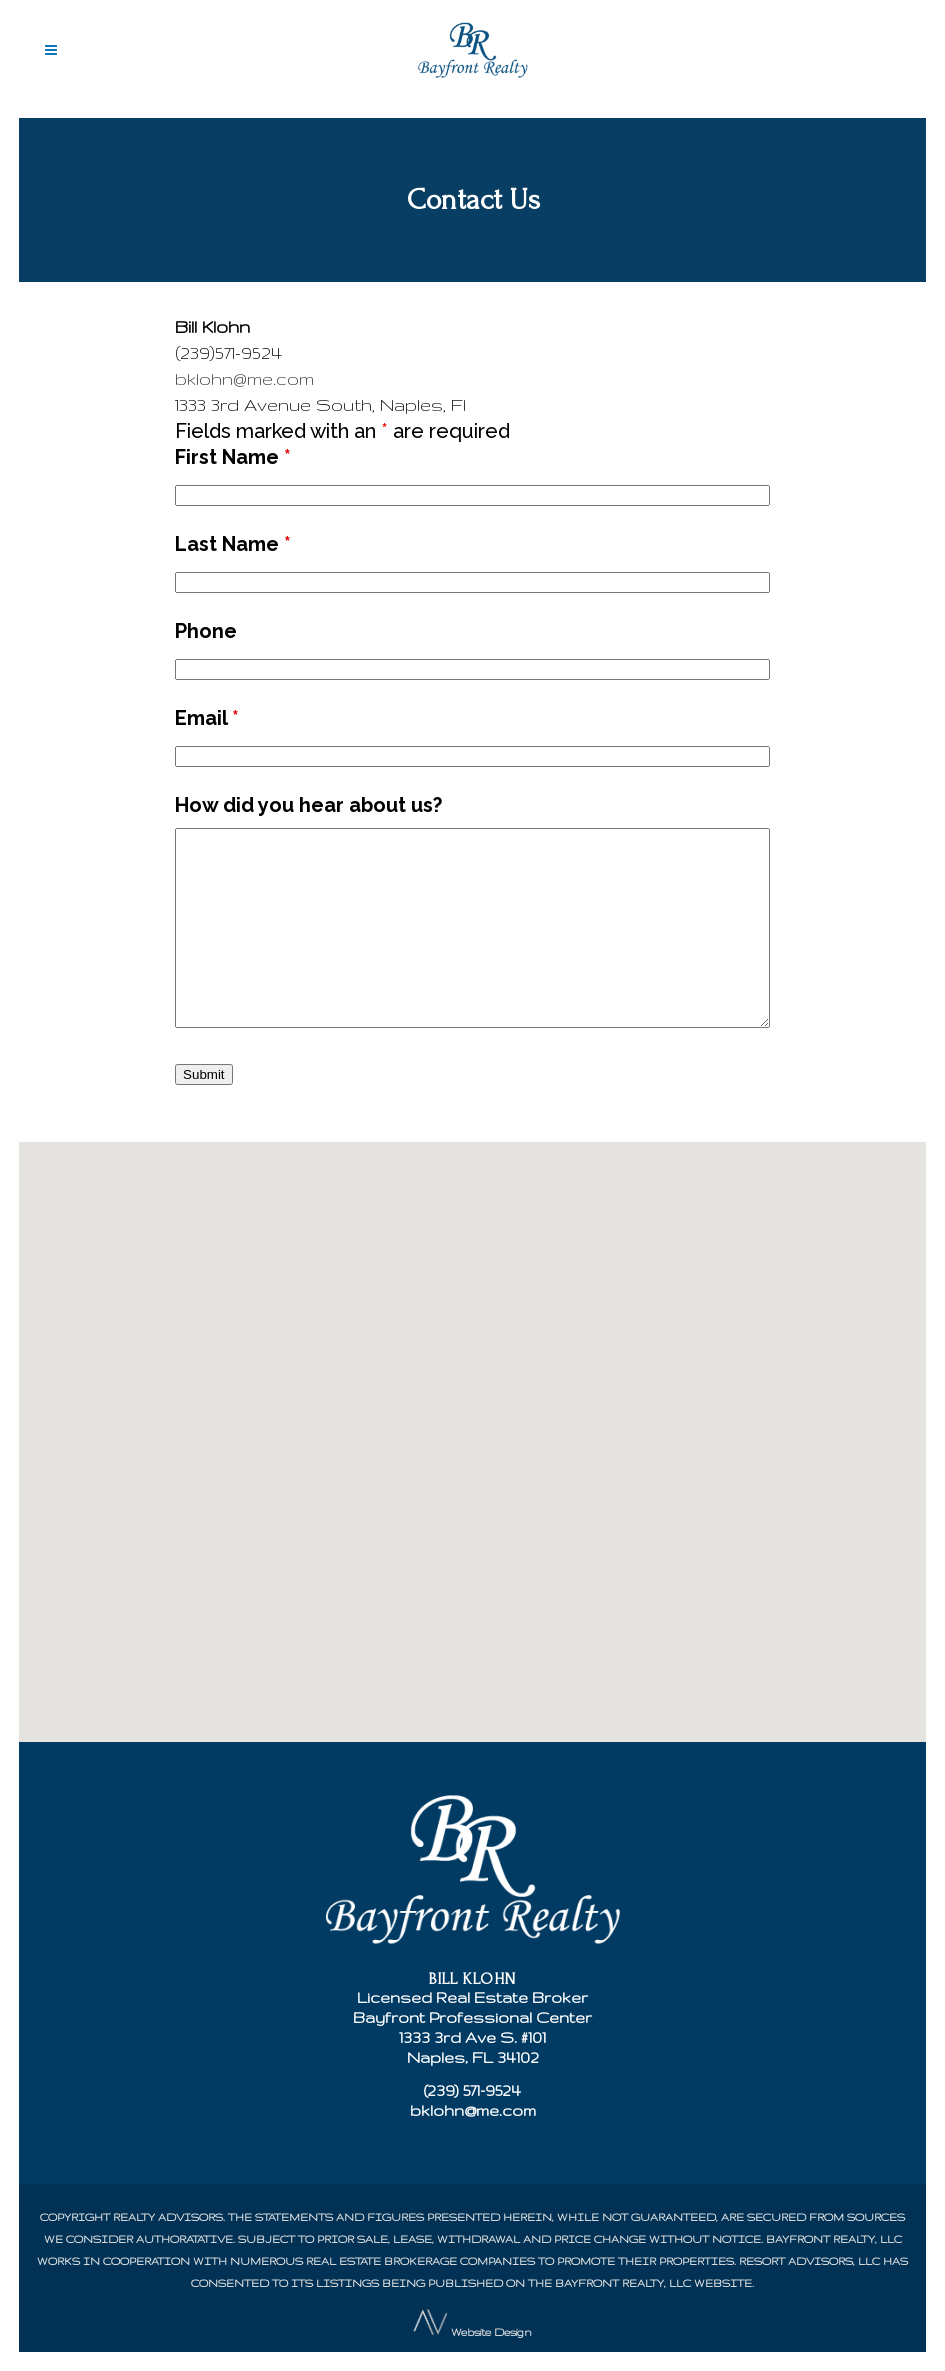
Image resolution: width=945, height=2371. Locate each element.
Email (207, 718)
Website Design (491, 2331)
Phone (206, 631)
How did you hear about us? (308, 805)
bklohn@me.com (244, 378)
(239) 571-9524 (472, 2090)
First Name (233, 457)
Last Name (233, 544)
